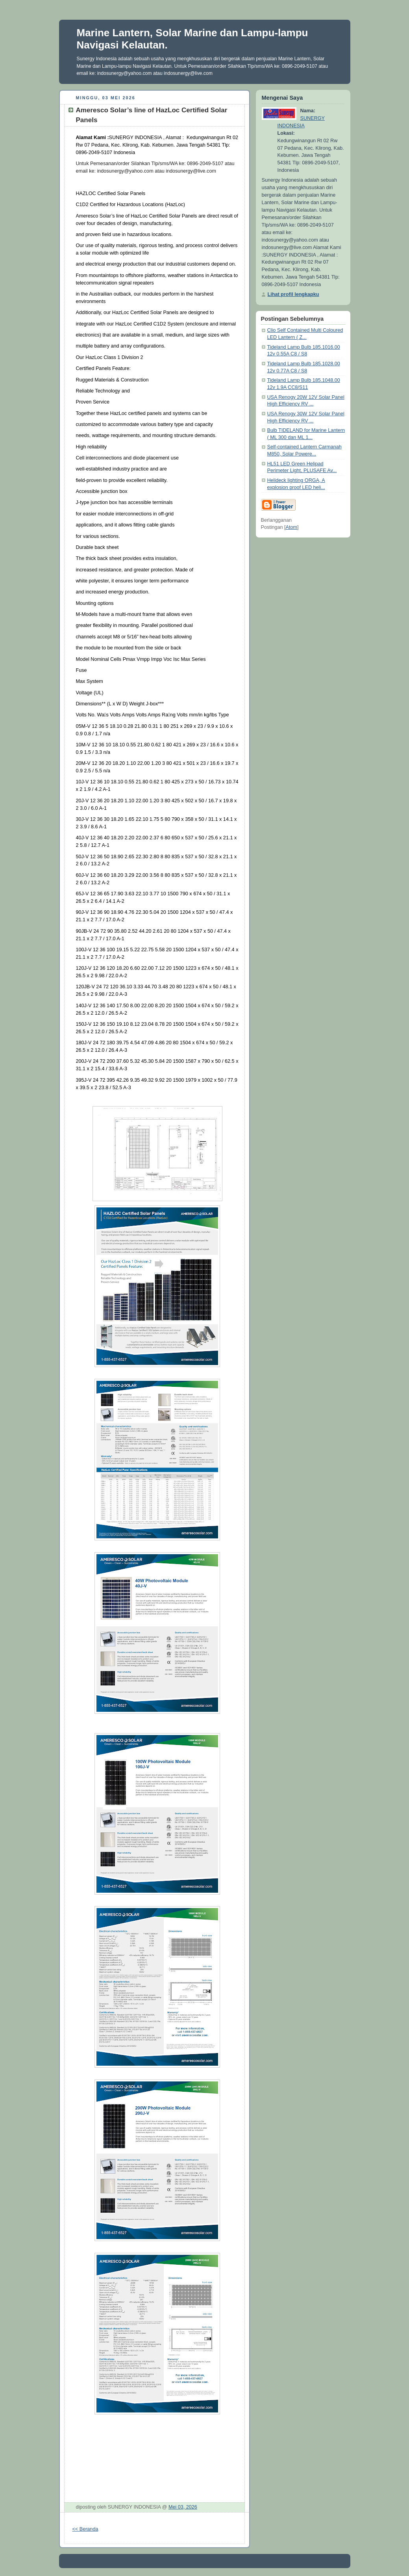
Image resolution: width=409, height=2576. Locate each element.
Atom (291, 527)
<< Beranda (85, 2529)
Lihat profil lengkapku (293, 294)
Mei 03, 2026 (182, 2507)
